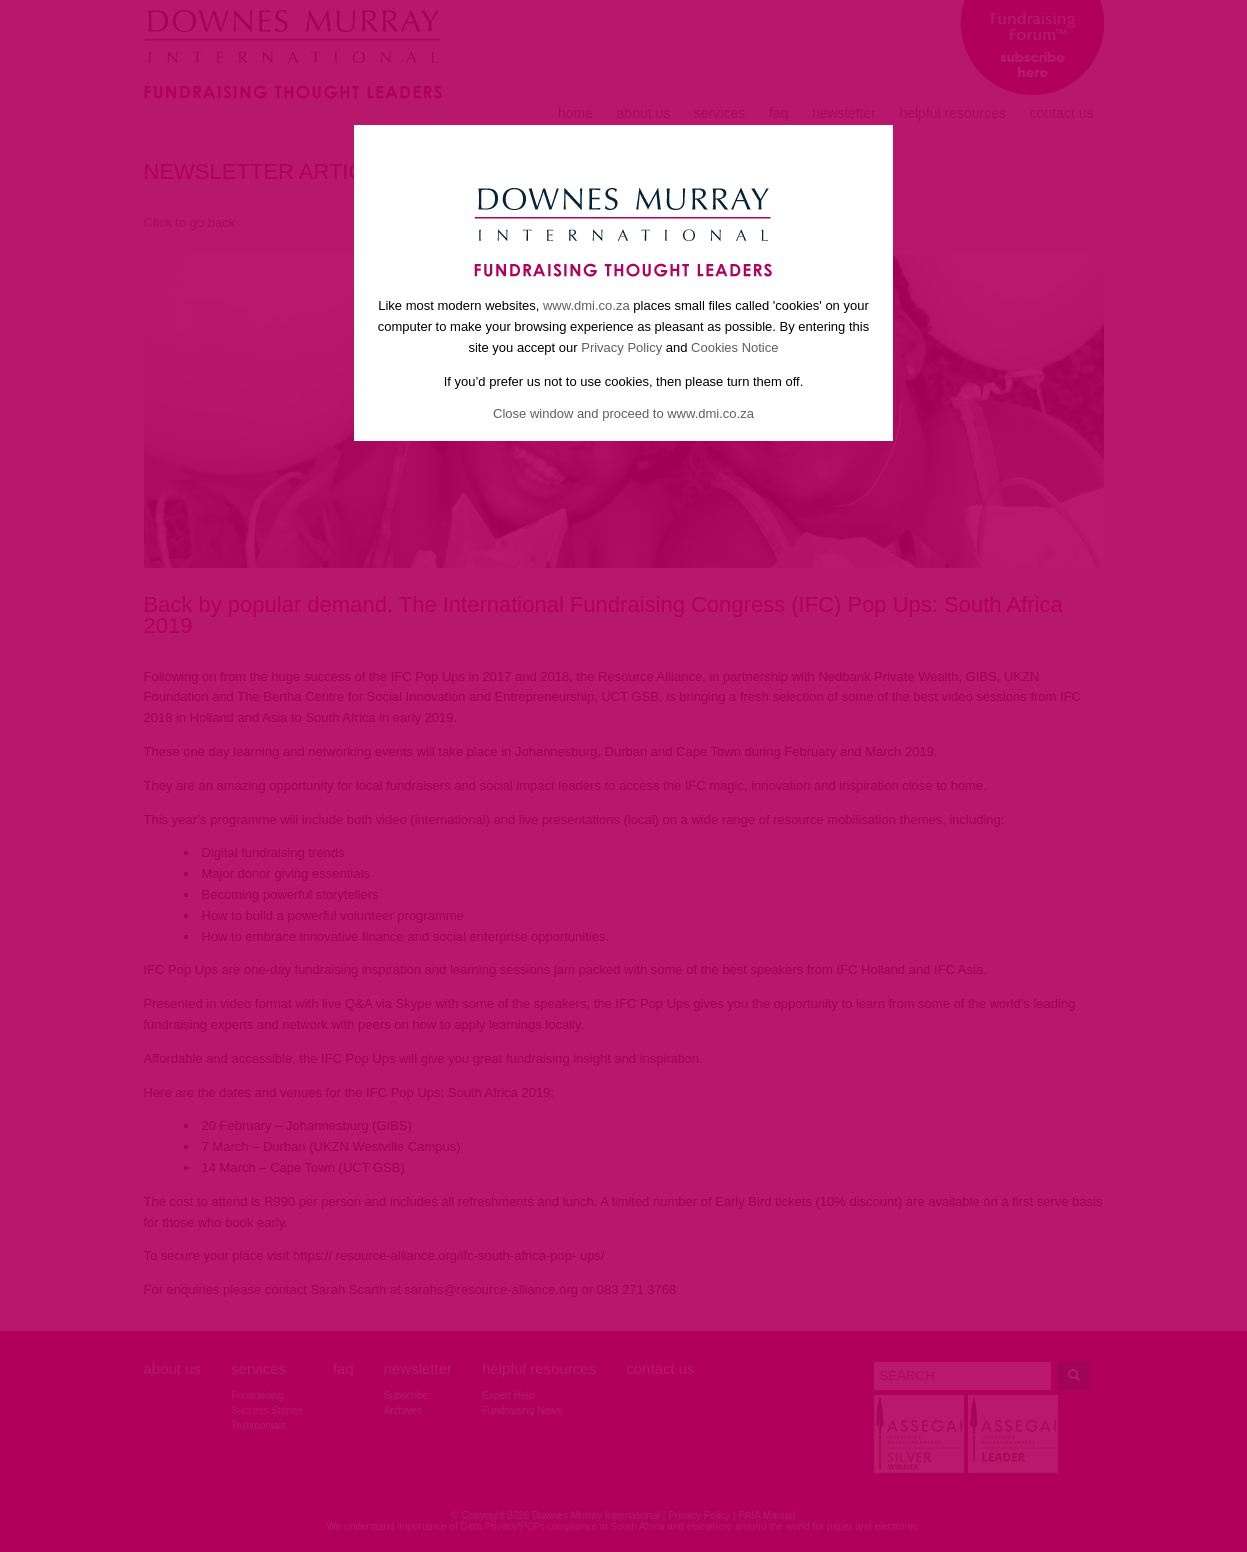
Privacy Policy (621, 347)
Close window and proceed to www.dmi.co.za (623, 413)
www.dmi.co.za (586, 305)
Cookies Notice (734, 347)
